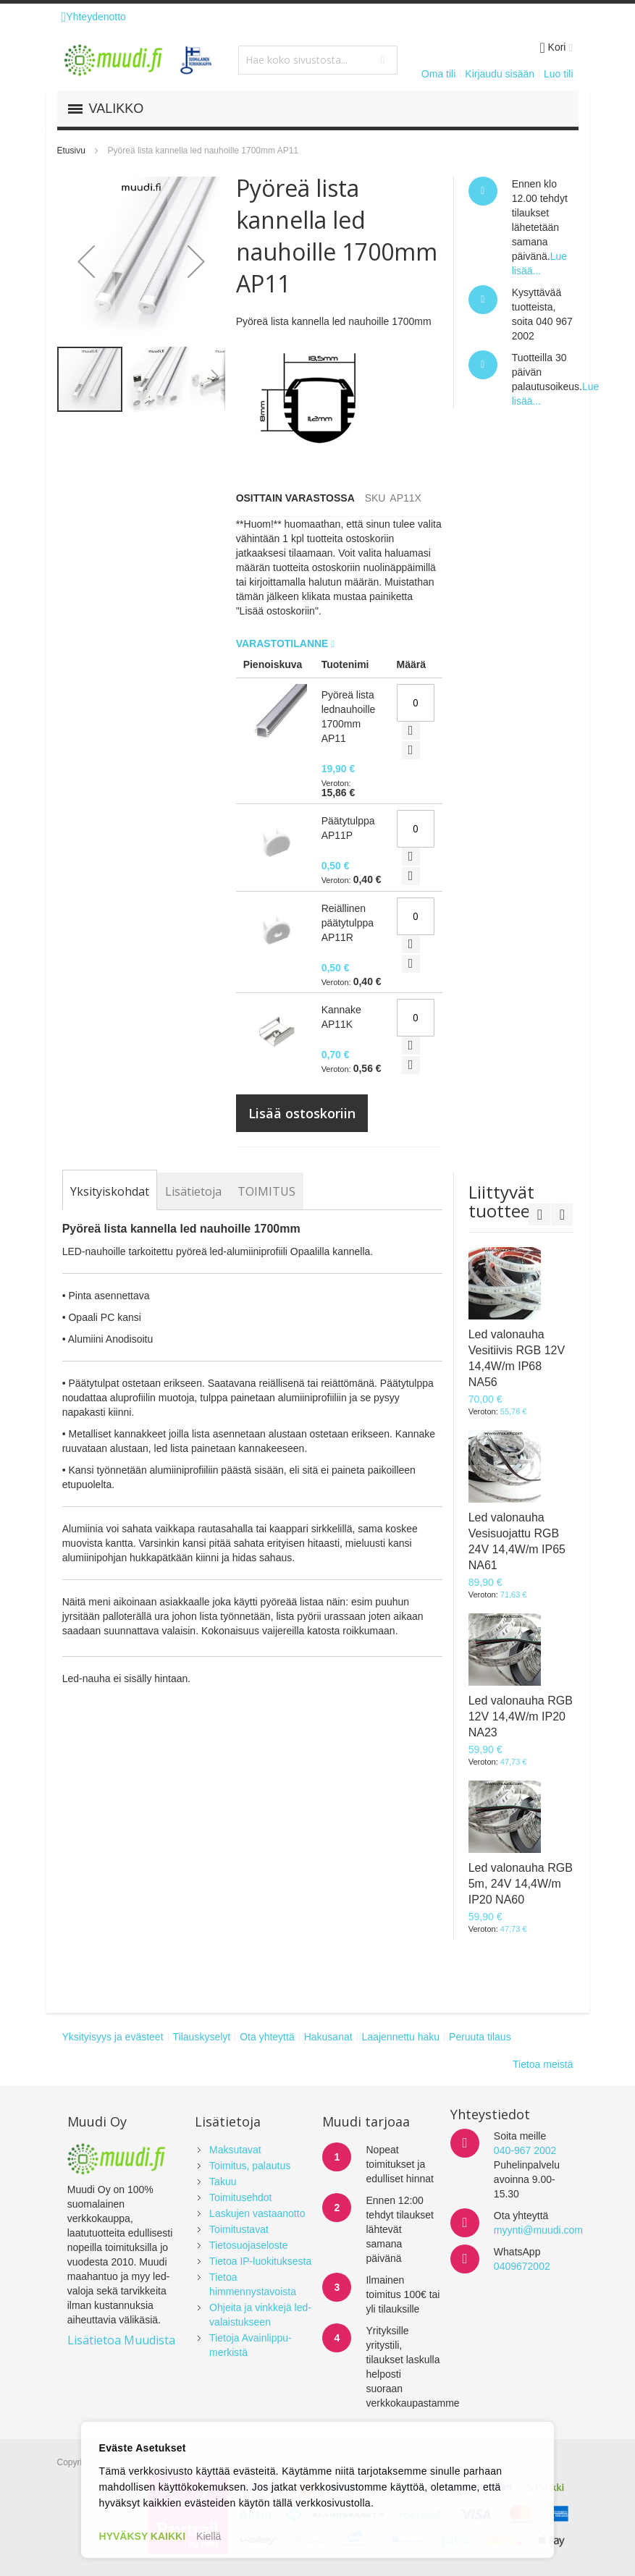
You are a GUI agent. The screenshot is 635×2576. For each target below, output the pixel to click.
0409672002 (522, 2266)
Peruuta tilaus (480, 2037)
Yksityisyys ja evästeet (113, 2037)
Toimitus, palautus (249, 2165)
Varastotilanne (284, 643)
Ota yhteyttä (267, 2037)
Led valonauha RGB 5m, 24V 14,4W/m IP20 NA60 (520, 1884)
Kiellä (208, 2536)
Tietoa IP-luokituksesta (260, 2261)
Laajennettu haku (401, 2037)
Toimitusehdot (240, 2197)
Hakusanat (328, 2037)
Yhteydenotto (94, 16)
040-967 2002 (525, 2150)
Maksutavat (235, 2149)
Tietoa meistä (543, 2064)
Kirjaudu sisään (499, 74)
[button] (86, 261)
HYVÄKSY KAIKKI (142, 2536)
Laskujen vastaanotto (257, 2213)
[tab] (109, 1191)
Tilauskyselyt (202, 2037)
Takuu (222, 2181)
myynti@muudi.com (538, 2230)
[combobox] (318, 60)
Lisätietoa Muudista (121, 2340)
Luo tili (558, 74)
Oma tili (438, 74)
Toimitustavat (239, 2229)
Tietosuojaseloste (248, 2245)
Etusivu (71, 150)
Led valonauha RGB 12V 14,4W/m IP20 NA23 (520, 1716)
